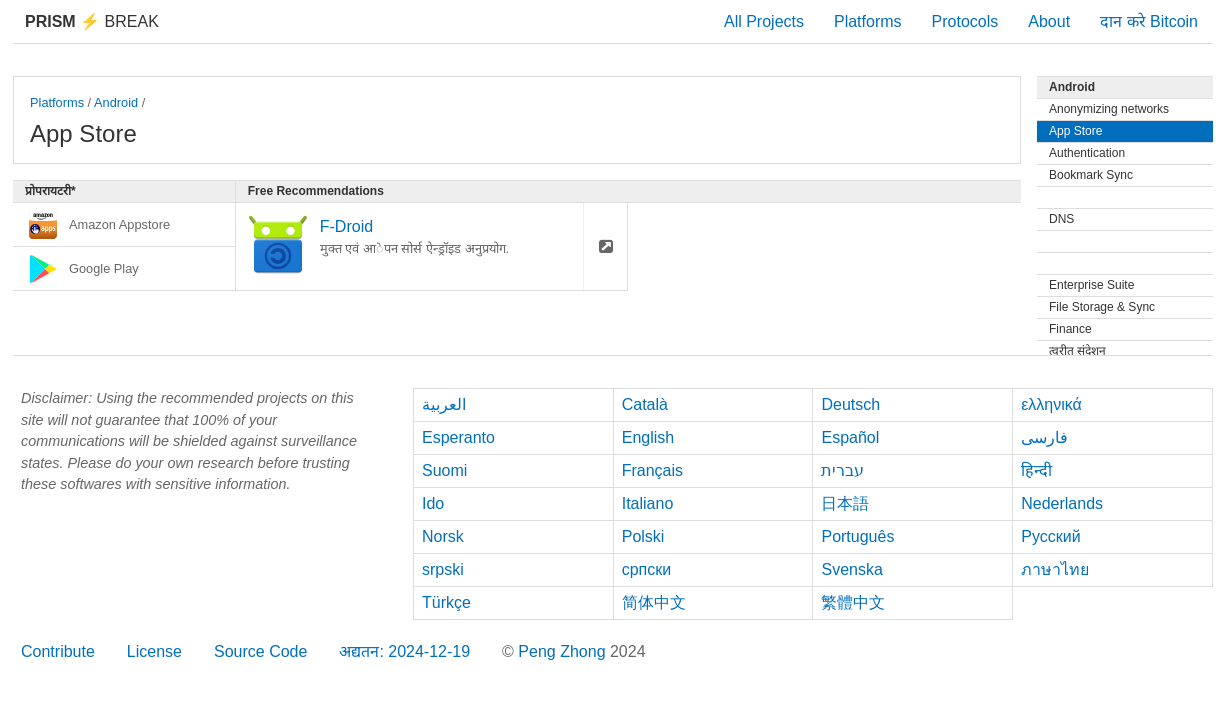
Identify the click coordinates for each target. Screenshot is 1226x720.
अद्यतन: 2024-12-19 (404, 651)
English (648, 437)
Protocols (965, 21)
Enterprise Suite (1091, 285)
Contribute (58, 651)
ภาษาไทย (1055, 569)
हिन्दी (1036, 470)
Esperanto (458, 437)
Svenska (851, 569)
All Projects (764, 21)
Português (857, 536)
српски (647, 569)
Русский (1050, 536)
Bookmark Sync (1091, 175)
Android (116, 102)
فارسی (1044, 437)
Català (645, 404)
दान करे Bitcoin (1149, 21)
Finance (1070, 329)
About (1049, 21)
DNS (1061, 219)
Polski (643, 536)
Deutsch (850, 404)
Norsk (443, 536)
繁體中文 (853, 602)
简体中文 (654, 602)
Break (92, 21)
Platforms (868, 21)
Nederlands (1062, 503)
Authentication (1087, 153)
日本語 (845, 503)
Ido (433, 503)
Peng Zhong (564, 651)
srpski (443, 569)
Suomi (444, 470)
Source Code (260, 651)
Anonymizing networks (1109, 109)
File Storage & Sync (1102, 307)
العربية (444, 404)
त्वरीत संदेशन (1077, 351)
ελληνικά (1051, 404)
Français (652, 470)
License (154, 651)
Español (850, 437)
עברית (842, 470)
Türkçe (446, 602)
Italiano (648, 503)
